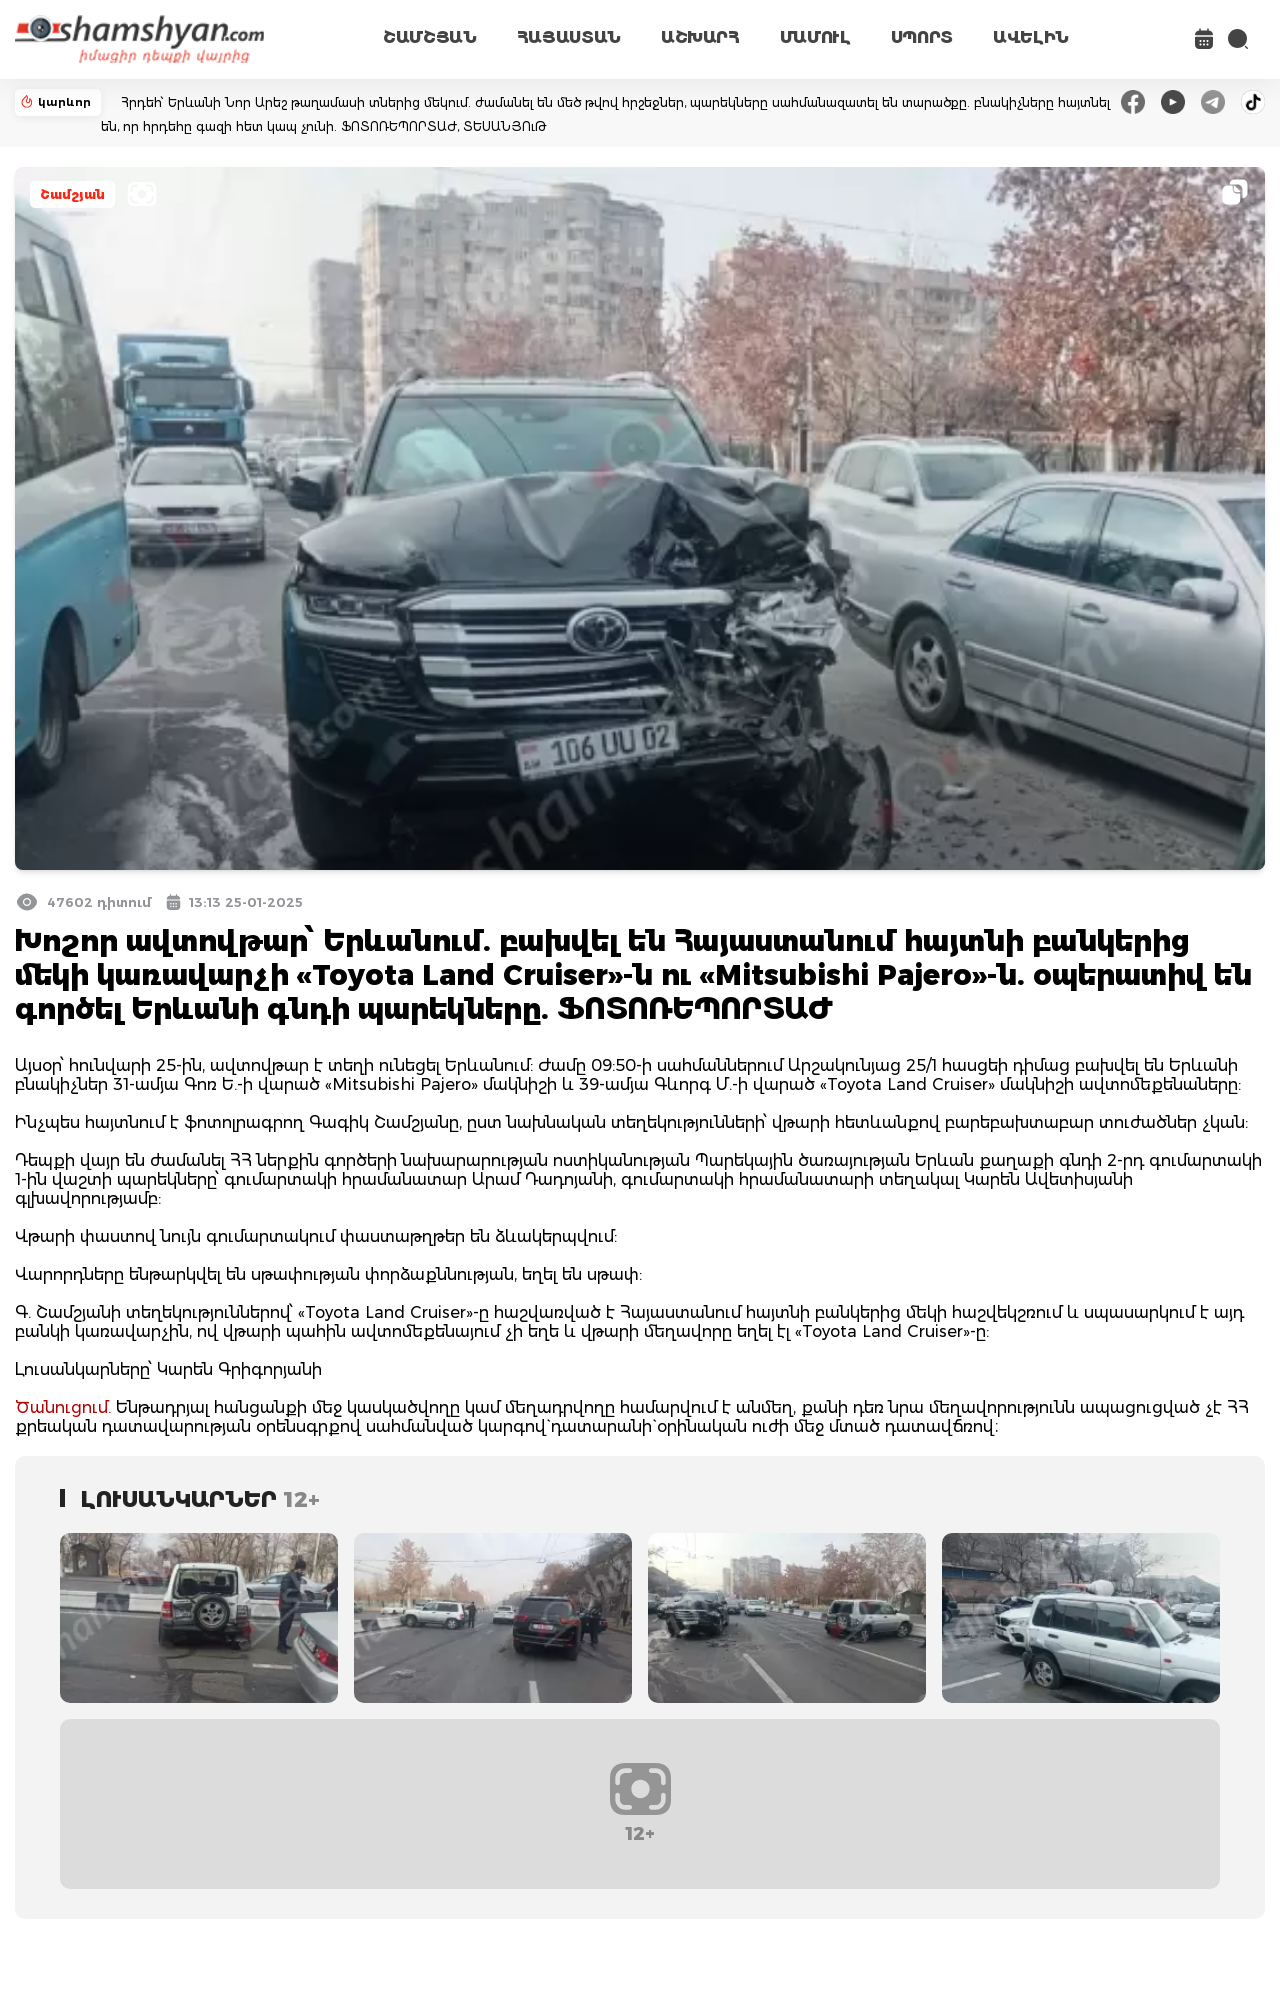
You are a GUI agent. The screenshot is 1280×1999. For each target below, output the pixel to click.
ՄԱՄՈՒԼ (815, 37)
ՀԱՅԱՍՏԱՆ (569, 37)
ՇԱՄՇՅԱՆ (430, 37)
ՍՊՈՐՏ (922, 37)
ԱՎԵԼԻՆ (1031, 37)
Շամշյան (72, 194)
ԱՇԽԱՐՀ (700, 37)
